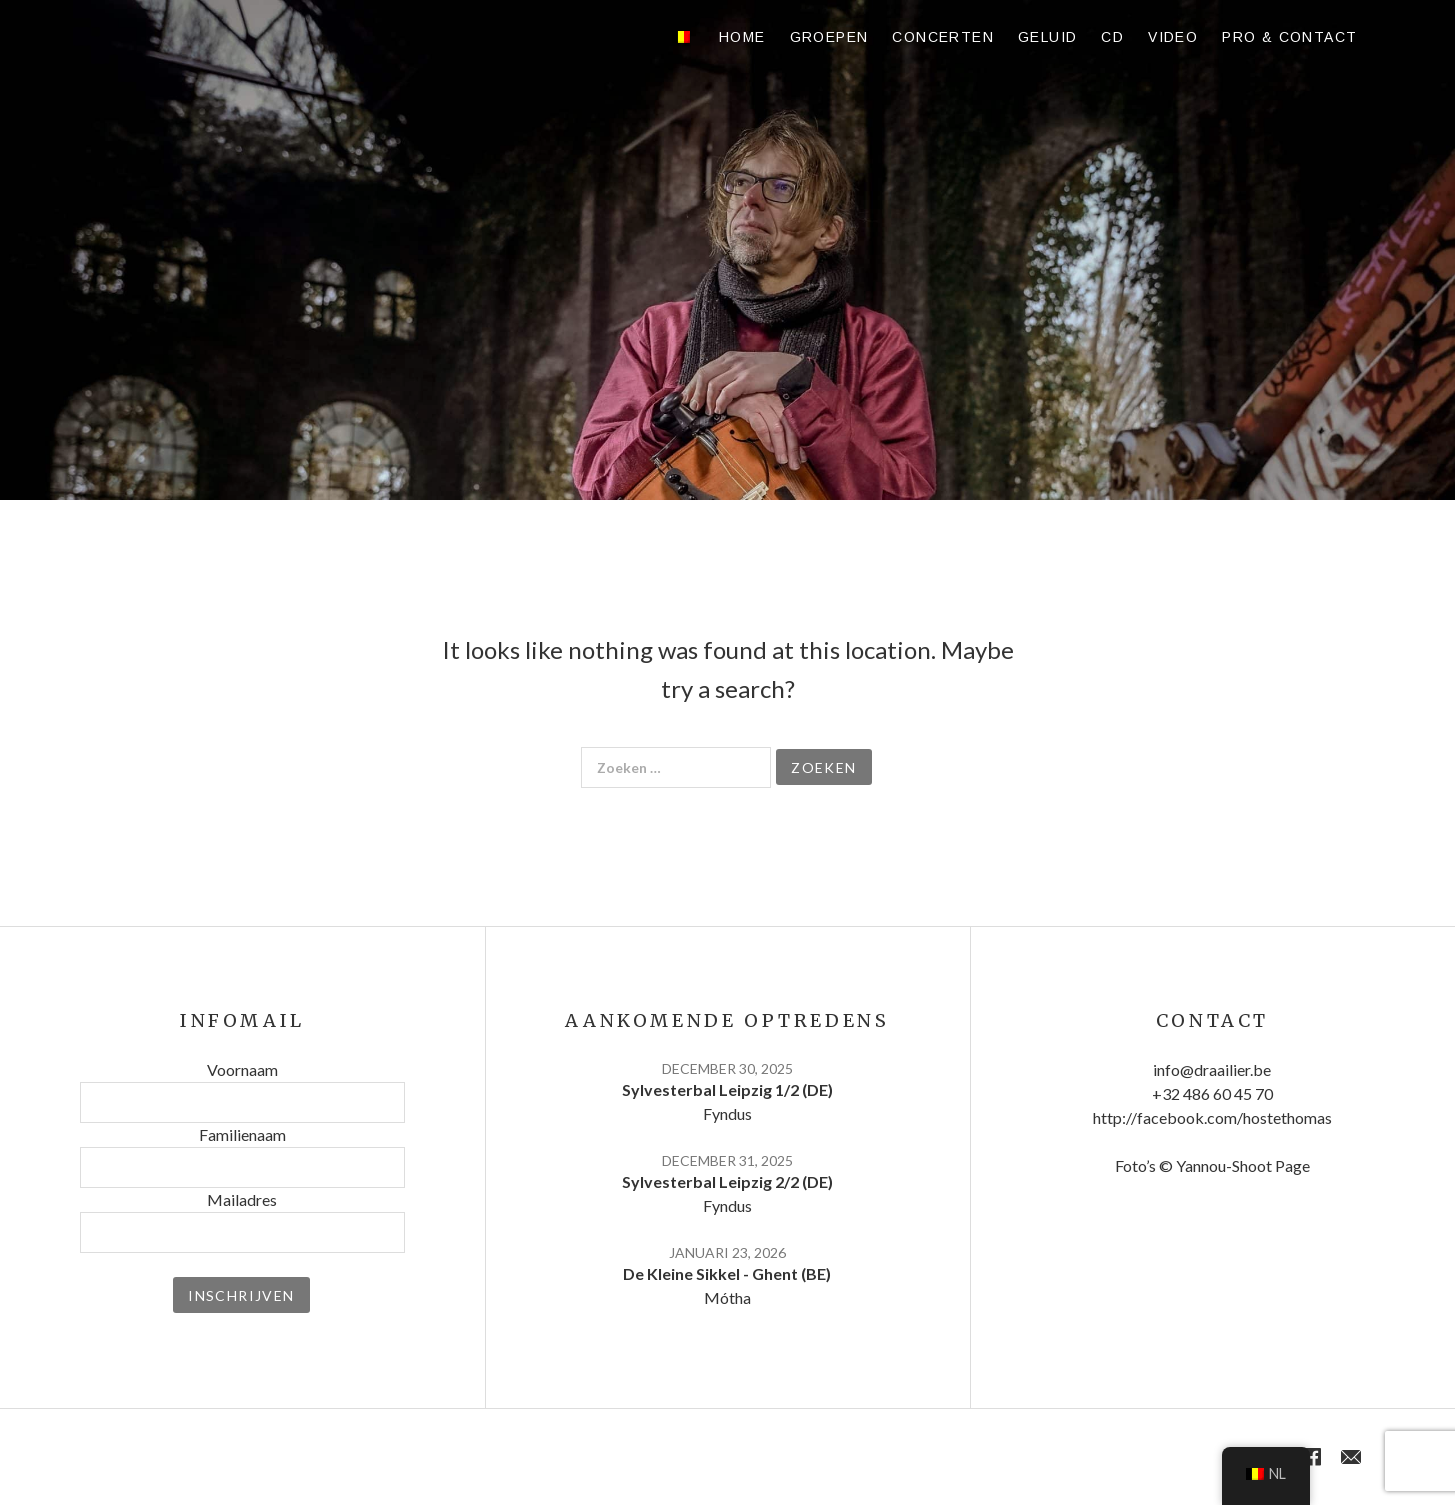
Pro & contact (1289, 37)
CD (1112, 37)
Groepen (829, 37)
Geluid (1047, 37)
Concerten (943, 37)
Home (742, 37)
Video (1173, 37)
